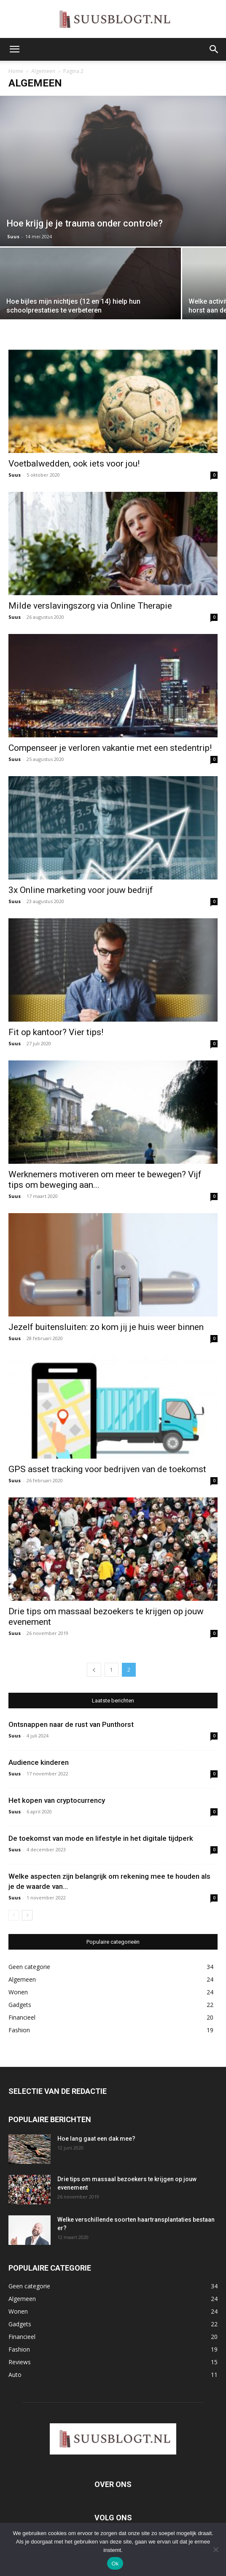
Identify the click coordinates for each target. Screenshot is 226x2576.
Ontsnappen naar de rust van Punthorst (71, 1724)
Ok (114, 2563)
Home (15, 71)
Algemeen (43, 71)
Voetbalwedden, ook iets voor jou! (74, 464)
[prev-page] (94, 1670)
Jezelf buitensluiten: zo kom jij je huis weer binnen (106, 1327)
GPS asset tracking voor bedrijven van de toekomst (107, 1469)
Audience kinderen (38, 1762)
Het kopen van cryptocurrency (56, 1800)
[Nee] (215, 2549)
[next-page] (27, 1915)
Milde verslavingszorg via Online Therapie (90, 606)
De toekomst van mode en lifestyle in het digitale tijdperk (100, 1838)
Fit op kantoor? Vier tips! (55, 1032)
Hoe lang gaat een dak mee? (96, 2138)
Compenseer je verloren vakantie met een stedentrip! (110, 748)
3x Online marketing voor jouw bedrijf (80, 890)
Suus (13, 236)
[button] (14, 49)
